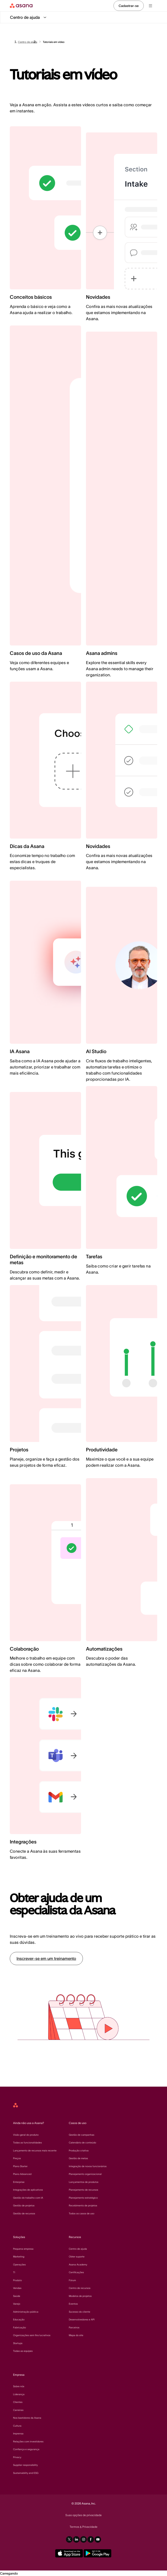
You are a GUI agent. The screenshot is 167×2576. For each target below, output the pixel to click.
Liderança (18, 2394)
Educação (18, 2319)
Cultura (17, 2425)
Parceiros (74, 2327)
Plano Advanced (22, 2174)
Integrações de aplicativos (28, 2189)
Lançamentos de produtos (83, 2182)
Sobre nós (18, 2386)
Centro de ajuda (27, 42)
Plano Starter (20, 2166)
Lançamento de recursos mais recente (35, 2150)
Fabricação (19, 2327)
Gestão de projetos (24, 2205)
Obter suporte (77, 2256)
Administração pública (25, 2311)
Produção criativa (79, 2150)
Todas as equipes (23, 2351)
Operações (19, 2264)
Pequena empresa (23, 2248)
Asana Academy (78, 2264)
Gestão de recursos (24, 2213)
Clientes (17, 2402)
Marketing (18, 2256)
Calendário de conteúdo (82, 2142)
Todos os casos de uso (81, 2213)
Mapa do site (76, 2335)
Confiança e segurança (26, 2449)
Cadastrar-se (129, 6)
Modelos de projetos (80, 2296)
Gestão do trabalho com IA (28, 2197)
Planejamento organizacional (85, 2174)
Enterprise (18, 2182)
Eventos (73, 2303)
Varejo (16, 2303)
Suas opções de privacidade (83, 2515)
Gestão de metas (78, 2158)
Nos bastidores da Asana (27, 2417)
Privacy (17, 2457)
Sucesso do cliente (79, 2311)
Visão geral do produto (26, 2134)
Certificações (76, 2272)
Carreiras (18, 2410)
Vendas (17, 2288)
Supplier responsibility (25, 2465)
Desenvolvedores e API (82, 2319)
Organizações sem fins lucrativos (31, 2335)
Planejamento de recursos (83, 2189)
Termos (74, 2526)
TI (14, 2272)
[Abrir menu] (150, 5)
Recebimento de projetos (83, 2205)
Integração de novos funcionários (88, 2166)
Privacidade (89, 2526)
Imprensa (18, 2433)
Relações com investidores (28, 2441)
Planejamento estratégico (83, 2197)
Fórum (72, 2280)
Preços (17, 2158)
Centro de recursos (79, 2288)
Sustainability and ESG (25, 2473)
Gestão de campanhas (81, 2134)
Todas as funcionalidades (27, 2142)
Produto (17, 2280)
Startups (17, 2343)
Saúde (16, 2296)
